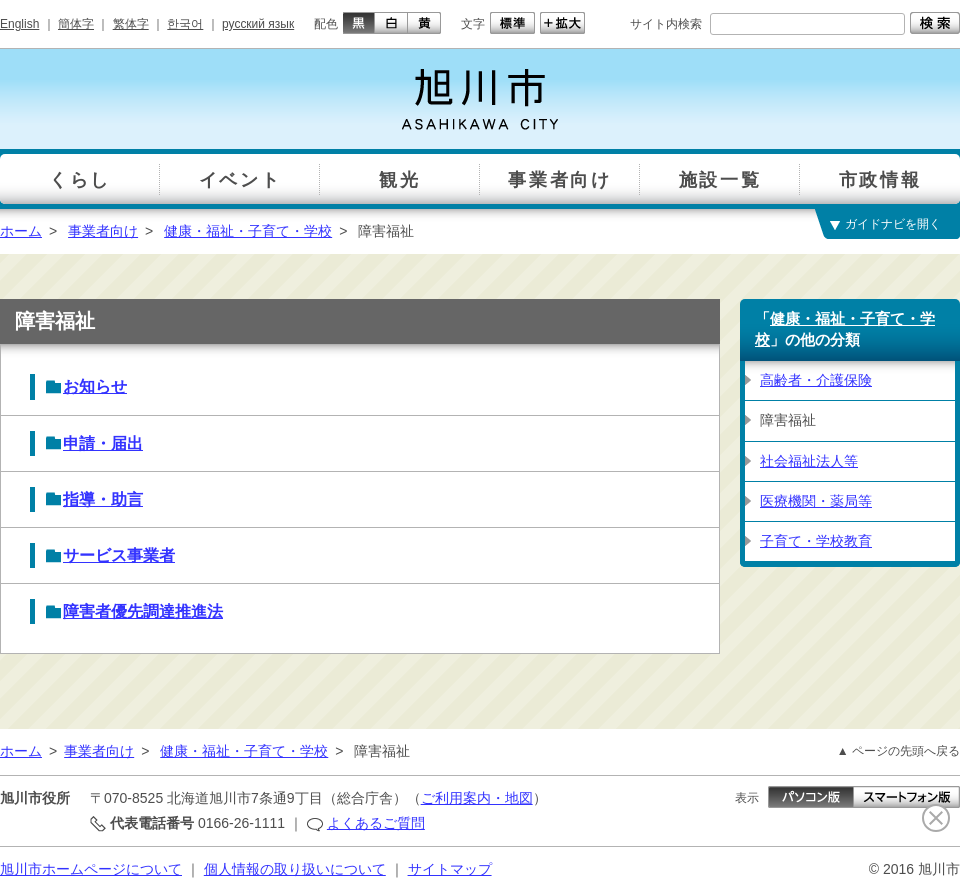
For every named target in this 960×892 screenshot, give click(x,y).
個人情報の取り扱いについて (295, 869)
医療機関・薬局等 (816, 501)
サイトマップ (450, 869)
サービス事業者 (119, 555)
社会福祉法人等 (809, 461)
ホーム (21, 231)
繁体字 (131, 24)
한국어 (185, 24)
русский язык (258, 24)
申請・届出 (103, 443)
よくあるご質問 (376, 823)
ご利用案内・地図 (477, 798)
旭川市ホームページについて (91, 869)
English (19, 24)
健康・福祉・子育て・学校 (248, 231)
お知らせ (95, 386)
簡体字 (76, 24)
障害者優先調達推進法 (143, 611)
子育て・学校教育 (816, 541)
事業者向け (103, 231)
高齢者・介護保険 (816, 380)
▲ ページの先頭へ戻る (898, 751)
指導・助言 (103, 499)
